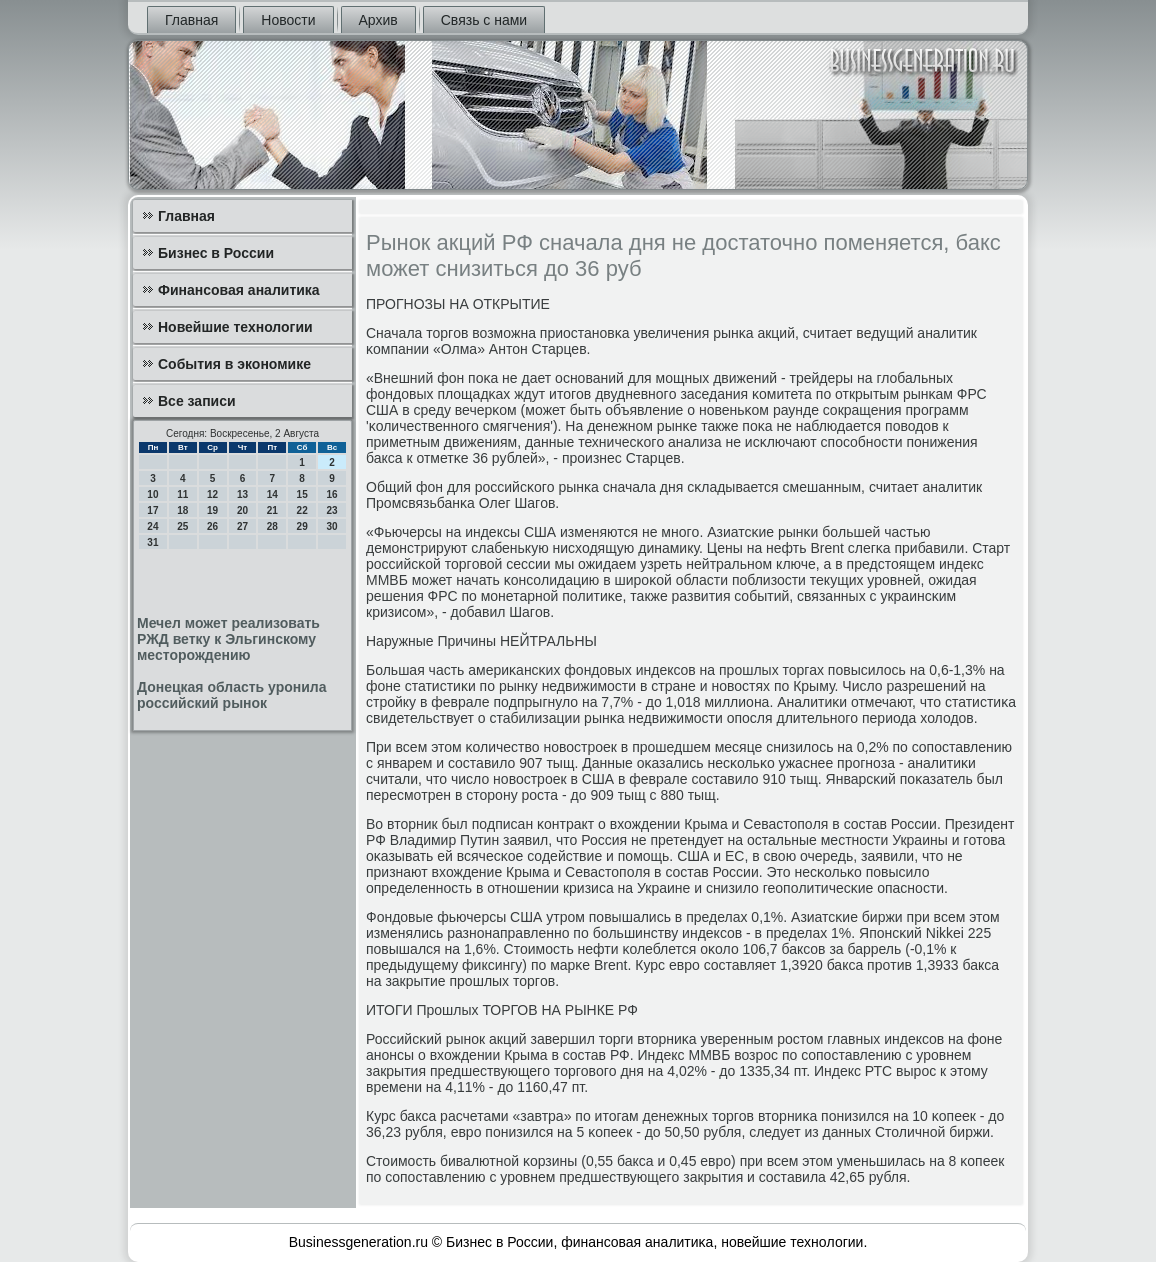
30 (331, 526)
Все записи (197, 401)
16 (331, 494)
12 (212, 494)
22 (302, 510)
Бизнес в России (216, 253)
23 (331, 510)
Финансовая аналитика (239, 290)
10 (152, 494)
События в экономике (234, 364)
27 (242, 526)
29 (302, 526)
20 (242, 510)
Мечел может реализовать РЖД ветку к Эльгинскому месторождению (228, 639)
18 (182, 510)
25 (182, 526)
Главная (191, 20)
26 (212, 526)
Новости (288, 20)
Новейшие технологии (235, 327)
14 (272, 494)
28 (272, 526)
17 (152, 510)
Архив (378, 20)
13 (242, 494)
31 (152, 542)
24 (152, 526)
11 (182, 494)
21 (272, 510)
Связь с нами (484, 20)
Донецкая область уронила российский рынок (232, 695)
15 (302, 494)
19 (212, 510)
